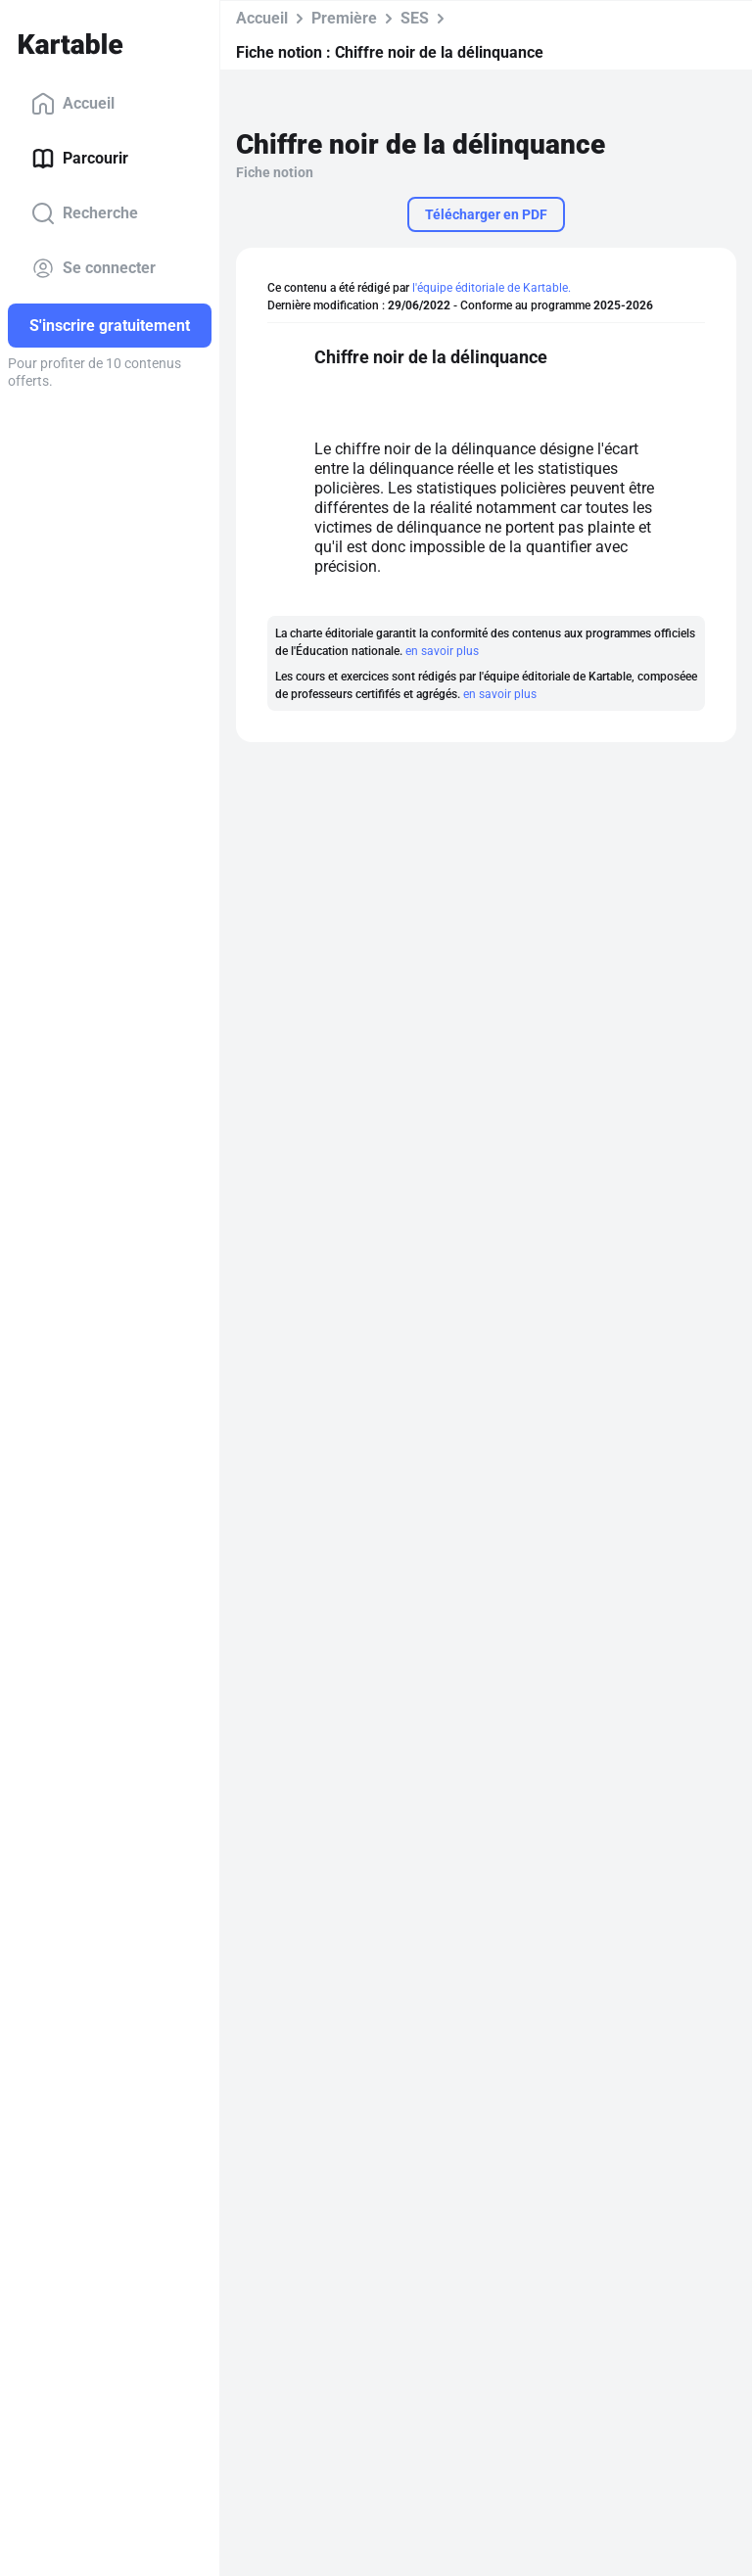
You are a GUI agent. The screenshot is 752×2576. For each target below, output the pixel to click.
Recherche (84, 213)
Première (344, 18)
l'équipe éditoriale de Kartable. (491, 288)
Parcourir (79, 158)
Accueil (73, 104)
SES (414, 18)
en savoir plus (442, 651)
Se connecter (93, 268)
